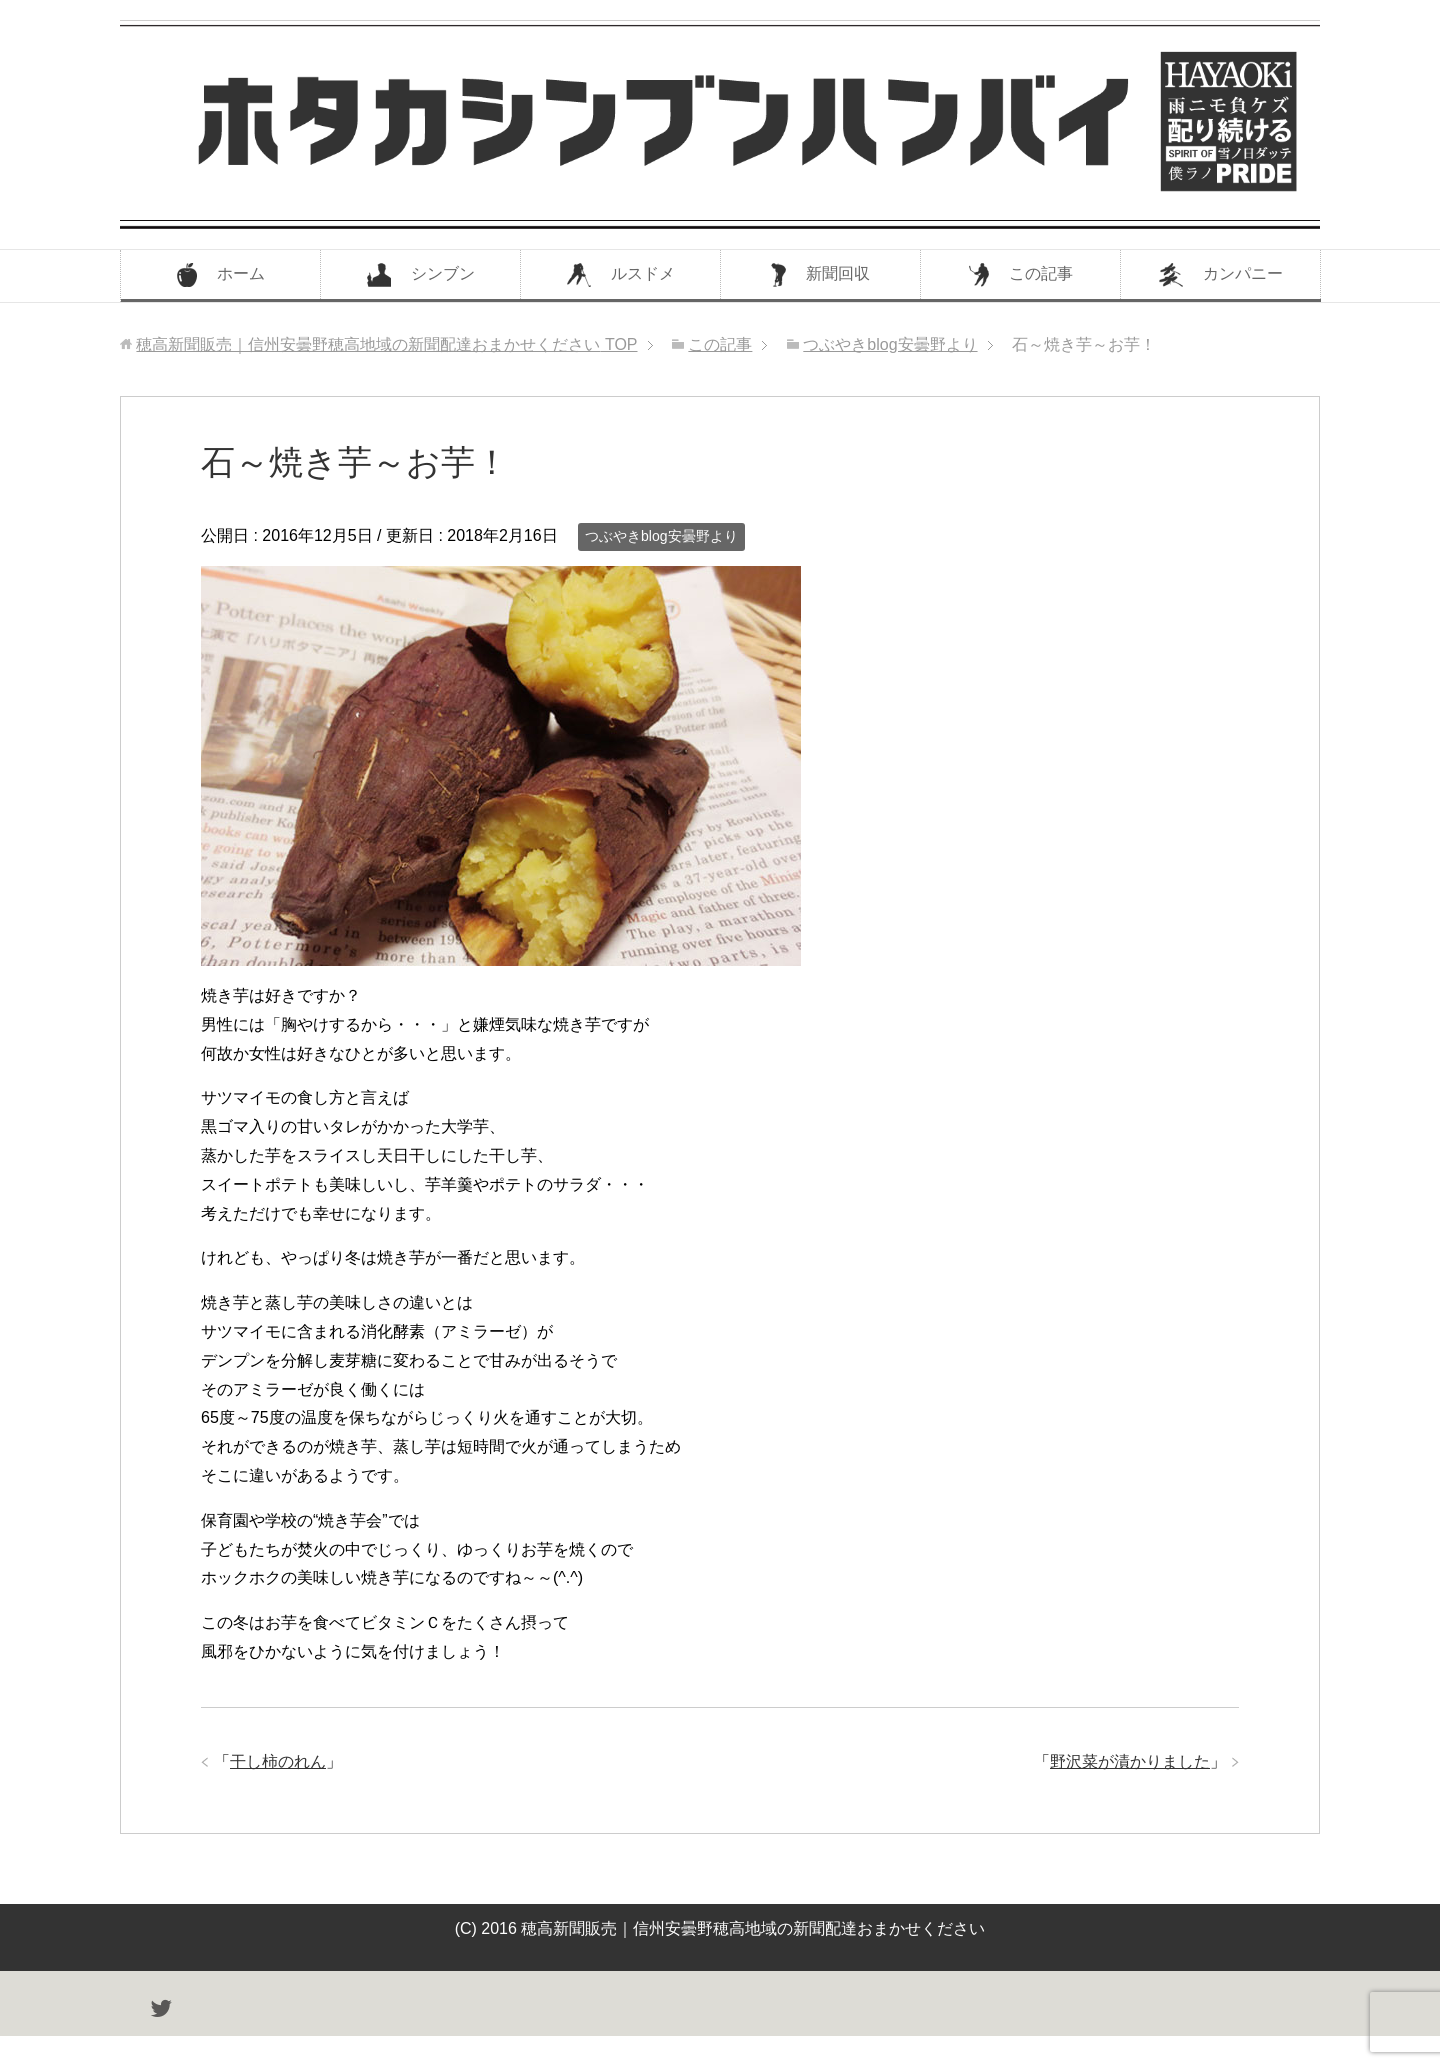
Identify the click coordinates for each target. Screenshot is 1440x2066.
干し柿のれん (278, 1761)
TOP (386, 344)
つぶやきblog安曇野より (661, 536)
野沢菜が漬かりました (1130, 1761)
